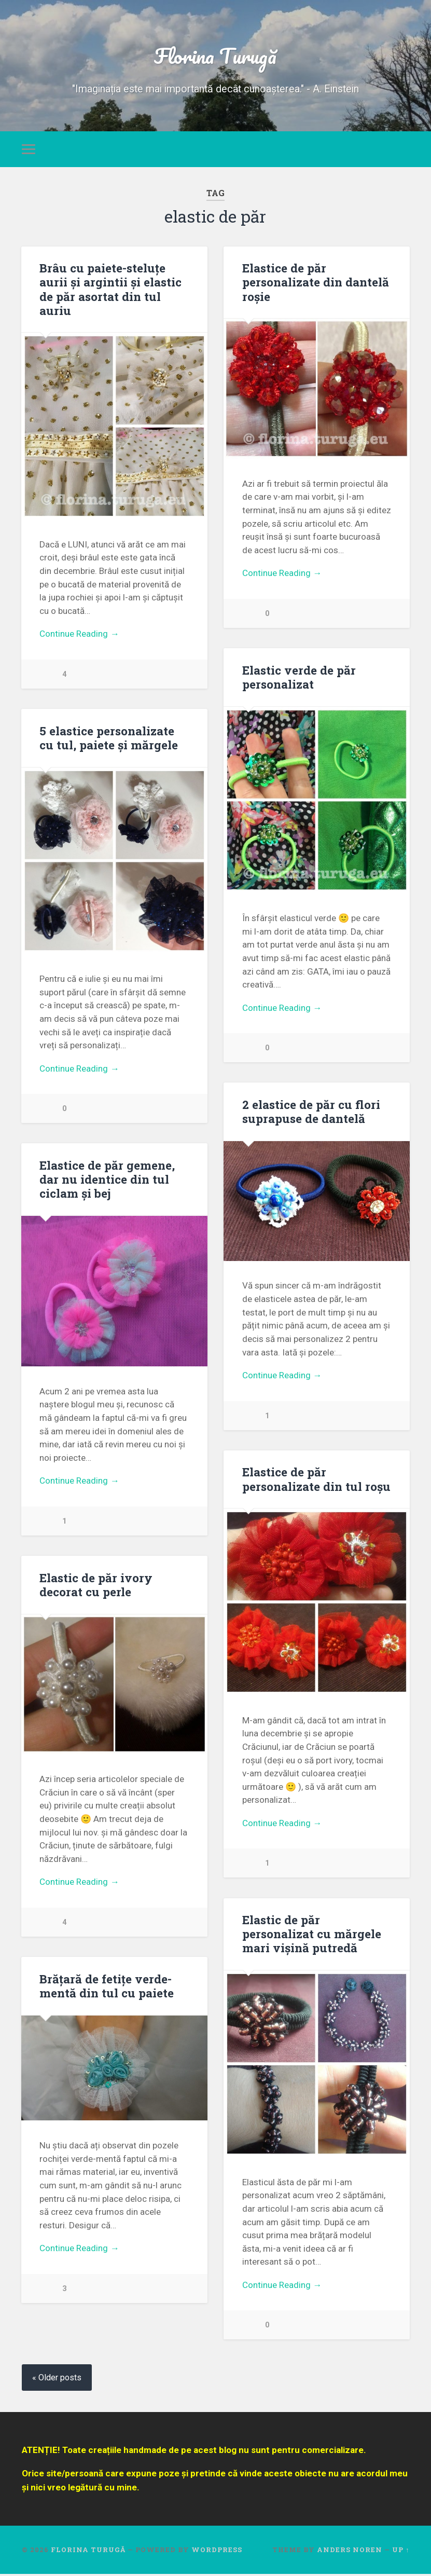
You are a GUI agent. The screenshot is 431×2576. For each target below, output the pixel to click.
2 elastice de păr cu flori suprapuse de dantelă (311, 1112)
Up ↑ (400, 2551)
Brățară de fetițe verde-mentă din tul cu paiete (106, 1987)
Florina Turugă (215, 54)
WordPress (216, 2551)
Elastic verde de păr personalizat (299, 677)
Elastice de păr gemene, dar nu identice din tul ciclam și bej (107, 1179)
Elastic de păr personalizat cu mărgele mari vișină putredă (311, 1935)
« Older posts (56, 2379)
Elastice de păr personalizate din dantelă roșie (315, 282)
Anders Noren (349, 2551)
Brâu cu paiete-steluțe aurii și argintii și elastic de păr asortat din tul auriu (110, 289)
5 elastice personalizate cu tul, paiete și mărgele (108, 737)
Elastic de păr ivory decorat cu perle (95, 1585)
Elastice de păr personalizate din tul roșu (316, 1480)
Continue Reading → (79, 633)
